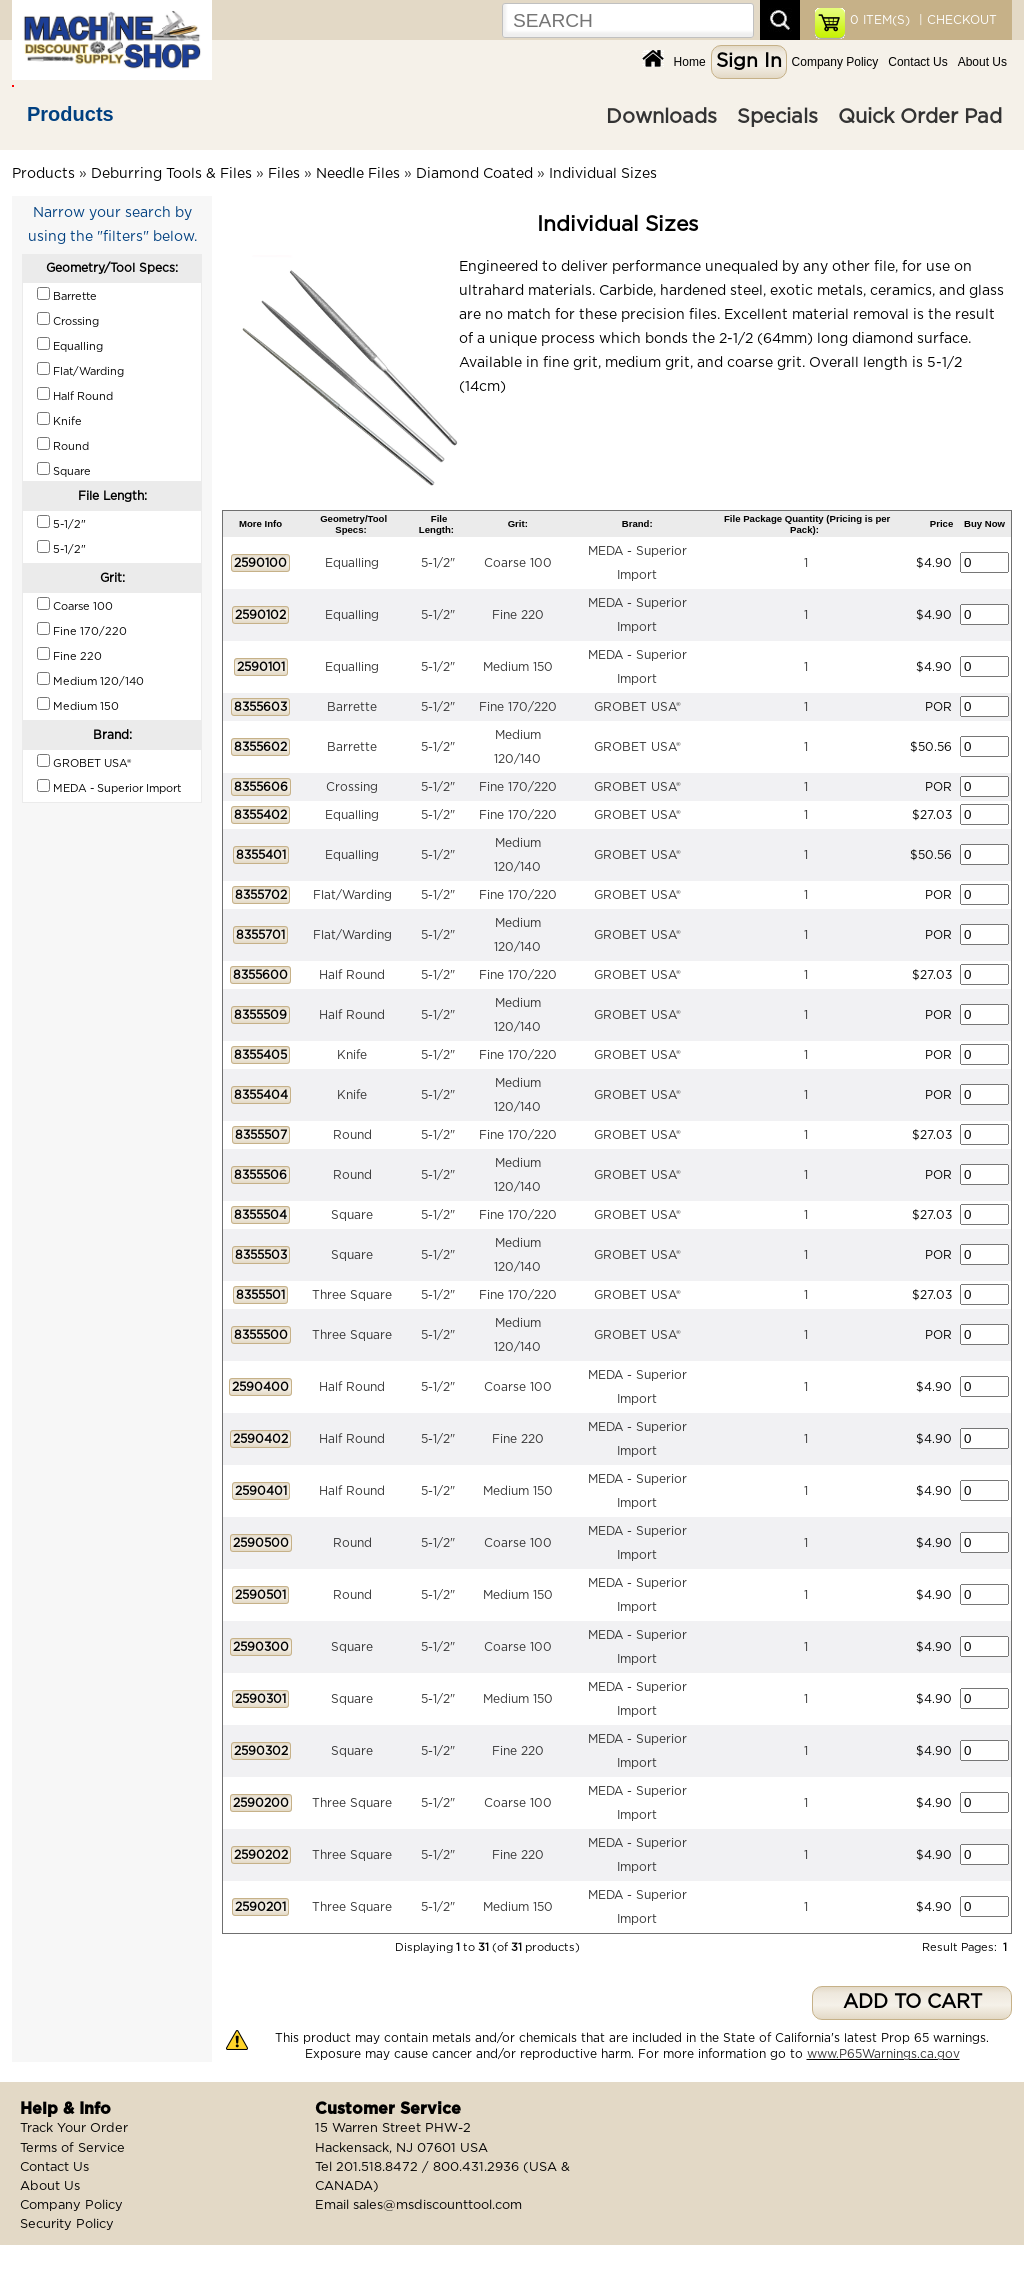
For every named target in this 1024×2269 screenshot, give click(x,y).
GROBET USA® (637, 707)
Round (352, 1135)
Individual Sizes (603, 174)
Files (284, 174)
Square (352, 1215)
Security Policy (67, 2224)
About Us (982, 62)
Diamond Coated (474, 174)
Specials (777, 117)
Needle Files (358, 174)
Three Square (352, 1295)
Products (70, 114)
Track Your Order (74, 2128)
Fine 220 (518, 615)
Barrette (352, 707)
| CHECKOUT (956, 20)
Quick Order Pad (920, 117)
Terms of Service (72, 2148)
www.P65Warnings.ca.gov (883, 2054)
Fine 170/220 (518, 707)
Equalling (352, 563)
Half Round (352, 975)
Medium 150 (518, 667)
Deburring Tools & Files (171, 174)
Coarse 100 (518, 563)
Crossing (352, 787)
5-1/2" (438, 563)
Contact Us (917, 62)
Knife (352, 1055)
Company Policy (835, 62)
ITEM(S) (880, 20)
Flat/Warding (352, 895)
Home (690, 62)
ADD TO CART (912, 2002)
